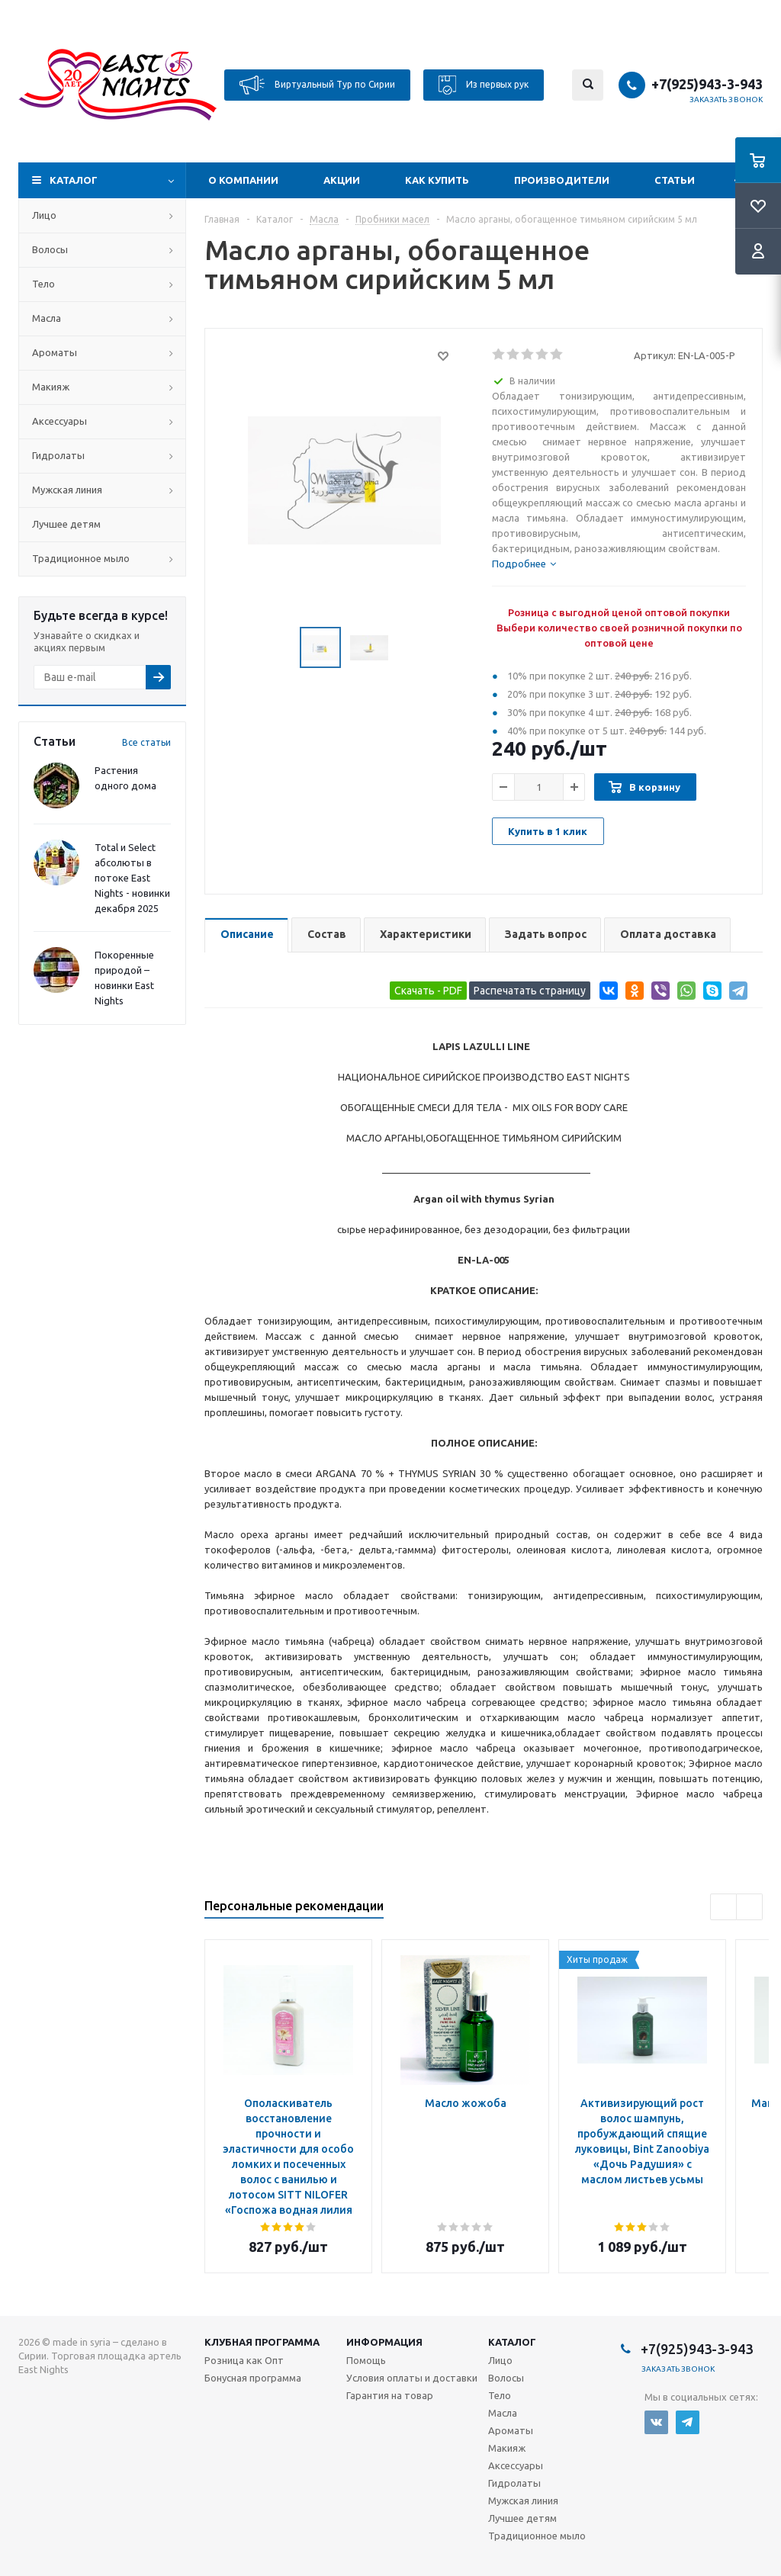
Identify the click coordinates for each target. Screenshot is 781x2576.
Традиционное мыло (81, 558)
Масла (46, 318)
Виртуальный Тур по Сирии (317, 85)
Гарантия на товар (389, 2395)
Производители (561, 180)
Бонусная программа (252, 2377)
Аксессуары (59, 421)
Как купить (437, 180)
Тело (43, 283)
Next (749, 1906)
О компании (243, 180)
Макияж (50, 386)
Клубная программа (262, 2342)
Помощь (366, 2360)
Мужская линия (67, 489)
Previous (723, 1906)
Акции (341, 180)
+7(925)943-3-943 (707, 84)
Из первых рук (484, 85)
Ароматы (54, 352)
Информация (384, 2342)
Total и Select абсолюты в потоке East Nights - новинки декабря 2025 (132, 878)
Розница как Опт (244, 2360)
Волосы (50, 249)
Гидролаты (58, 455)
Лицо (44, 215)
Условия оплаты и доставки (411, 2377)
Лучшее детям (66, 524)
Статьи (674, 180)
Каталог (74, 180)
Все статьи (146, 742)
